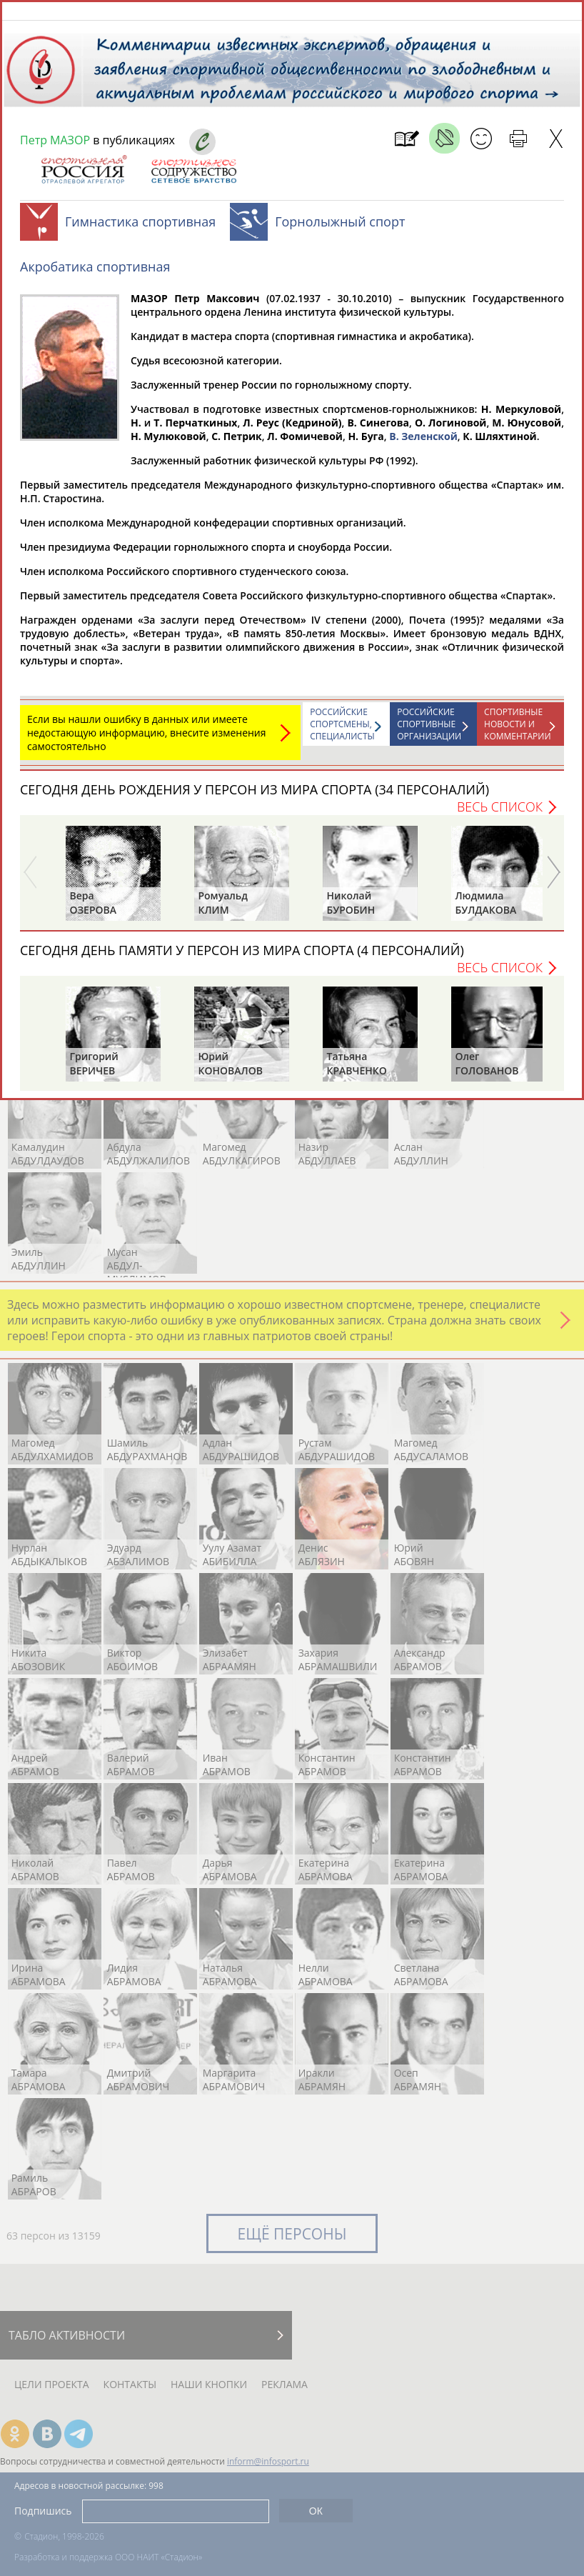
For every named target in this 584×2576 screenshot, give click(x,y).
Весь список (500, 813)
